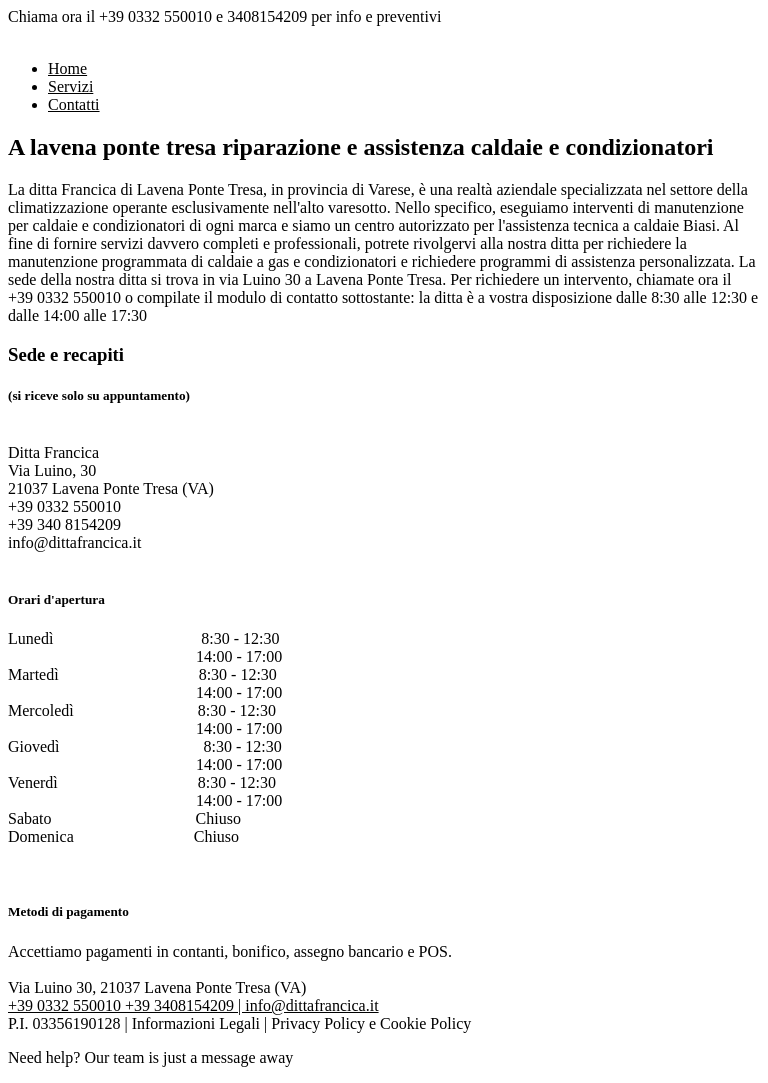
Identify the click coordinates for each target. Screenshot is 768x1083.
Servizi (70, 86)
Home (67, 68)
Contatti (74, 104)
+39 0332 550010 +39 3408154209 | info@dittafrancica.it (193, 1005)
